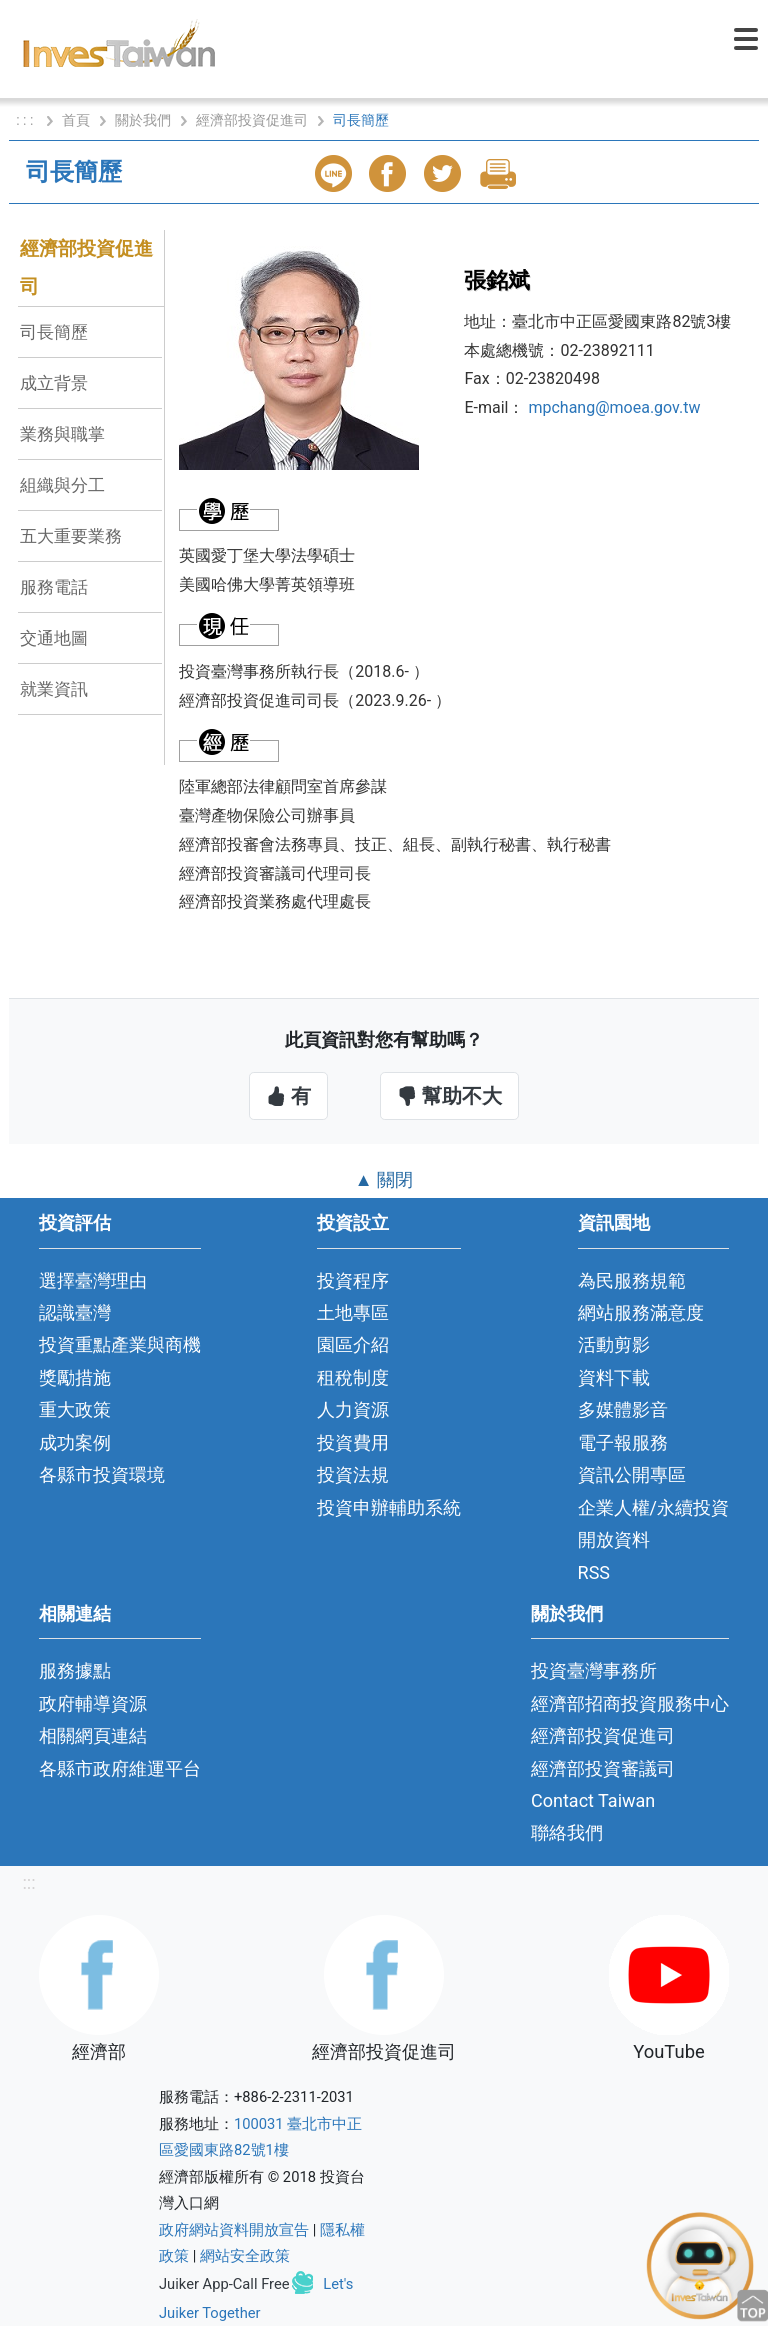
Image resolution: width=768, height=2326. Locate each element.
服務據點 (75, 1670)
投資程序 (353, 1280)
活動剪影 (614, 1344)
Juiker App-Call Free (224, 2283)
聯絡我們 (567, 1832)
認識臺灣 (75, 1312)
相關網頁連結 (93, 1735)
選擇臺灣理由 (93, 1280)
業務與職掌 (62, 434)
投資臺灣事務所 (594, 1670)
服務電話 (54, 587)
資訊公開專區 (632, 1474)
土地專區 (353, 1312)
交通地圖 (54, 638)
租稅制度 (353, 1377)
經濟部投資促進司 (252, 120)
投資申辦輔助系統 (389, 1507)
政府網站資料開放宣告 (234, 2230)
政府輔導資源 (93, 1703)
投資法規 (353, 1474)
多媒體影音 (623, 1409)
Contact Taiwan (593, 1800)
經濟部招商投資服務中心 (630, 1703)
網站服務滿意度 (641, 1312)
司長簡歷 (54, 332)
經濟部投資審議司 (603, 1768)
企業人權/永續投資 (653, 1507)
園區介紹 (353, 1344)
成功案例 (75, 1442)
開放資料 (614, 1539)
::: (28, 1882)
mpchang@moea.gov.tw (614, 407)
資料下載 (614, 1377)
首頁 (76, 120)
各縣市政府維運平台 (120, 1768)
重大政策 (75, 1409)
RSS (594, 1572)
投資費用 (353, 1442)
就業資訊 (54, 689)
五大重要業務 (71, 536)
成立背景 (54, 383)
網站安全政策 (245, 2256)
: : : (26, 120)
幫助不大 (449, 1096)
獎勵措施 (75, 1377)
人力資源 (353, 1409)
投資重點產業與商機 (120, 1344)
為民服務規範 (632, 1280)
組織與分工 (62, 485)
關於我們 (143, 120)
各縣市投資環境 (102, 1474)
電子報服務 (623, 1442)
